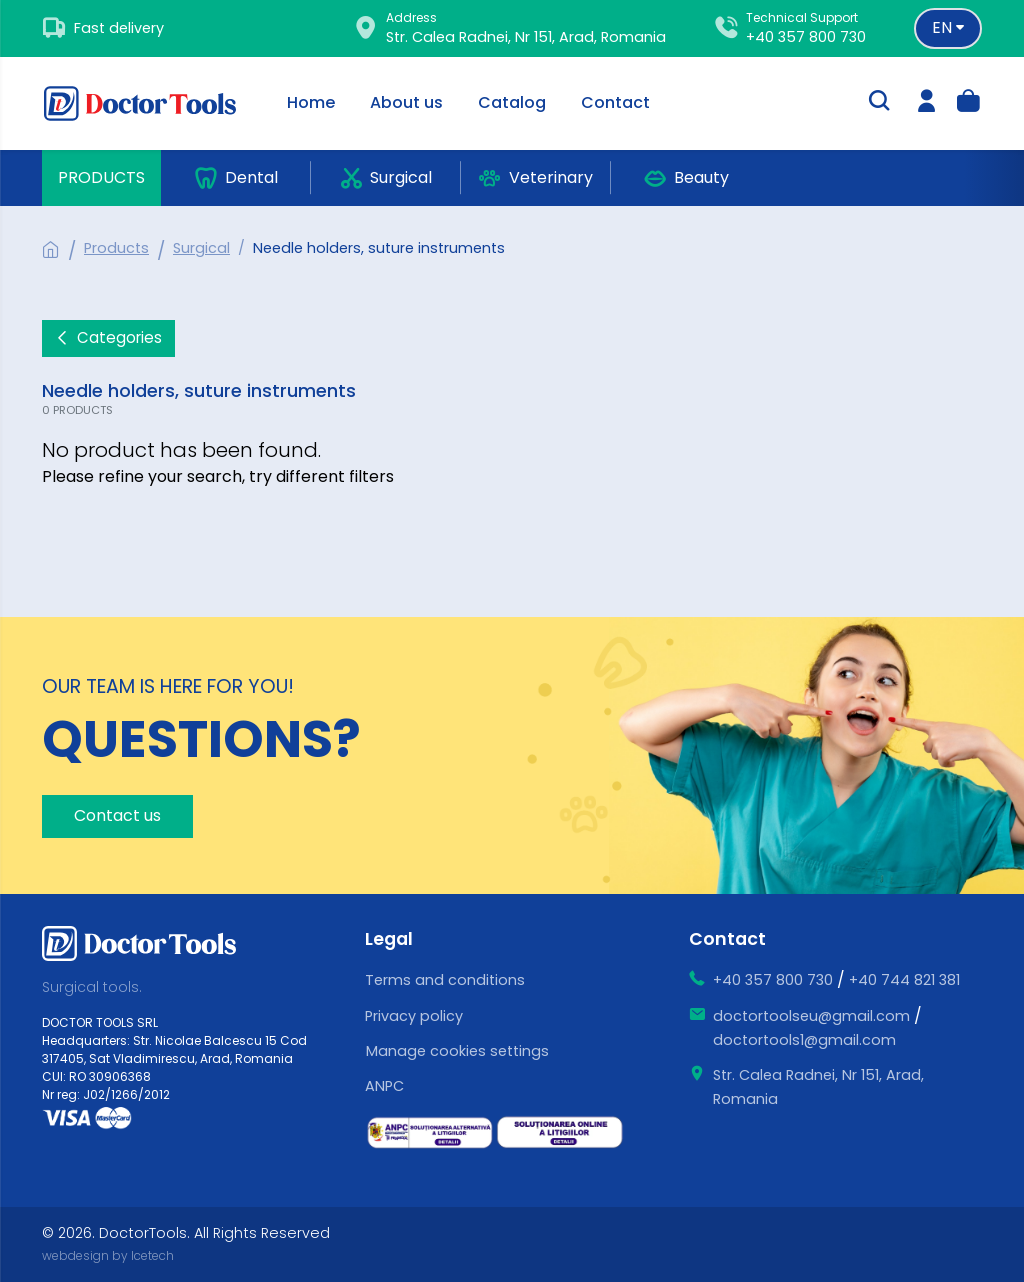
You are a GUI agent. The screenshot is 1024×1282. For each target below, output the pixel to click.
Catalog (512, 102)
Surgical (201, 248)
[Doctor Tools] (152, 103)
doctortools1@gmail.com (804, 1040)
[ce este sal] (430, 1133)
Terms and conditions (445, 980)
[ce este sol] (560, 1132)
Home (311, 102)
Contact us (117, 815)
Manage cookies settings (457, 1051)
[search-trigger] (879, 103)
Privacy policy (414, 1016)
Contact (615, 102)
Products (101, 177)
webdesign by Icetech (108, 1255)
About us (406, 102)
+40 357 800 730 (806, 37)
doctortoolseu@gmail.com (811, 1016)
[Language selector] (948, 28)
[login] (927, 103)
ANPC (384, 1086)
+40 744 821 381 (904, 980)
